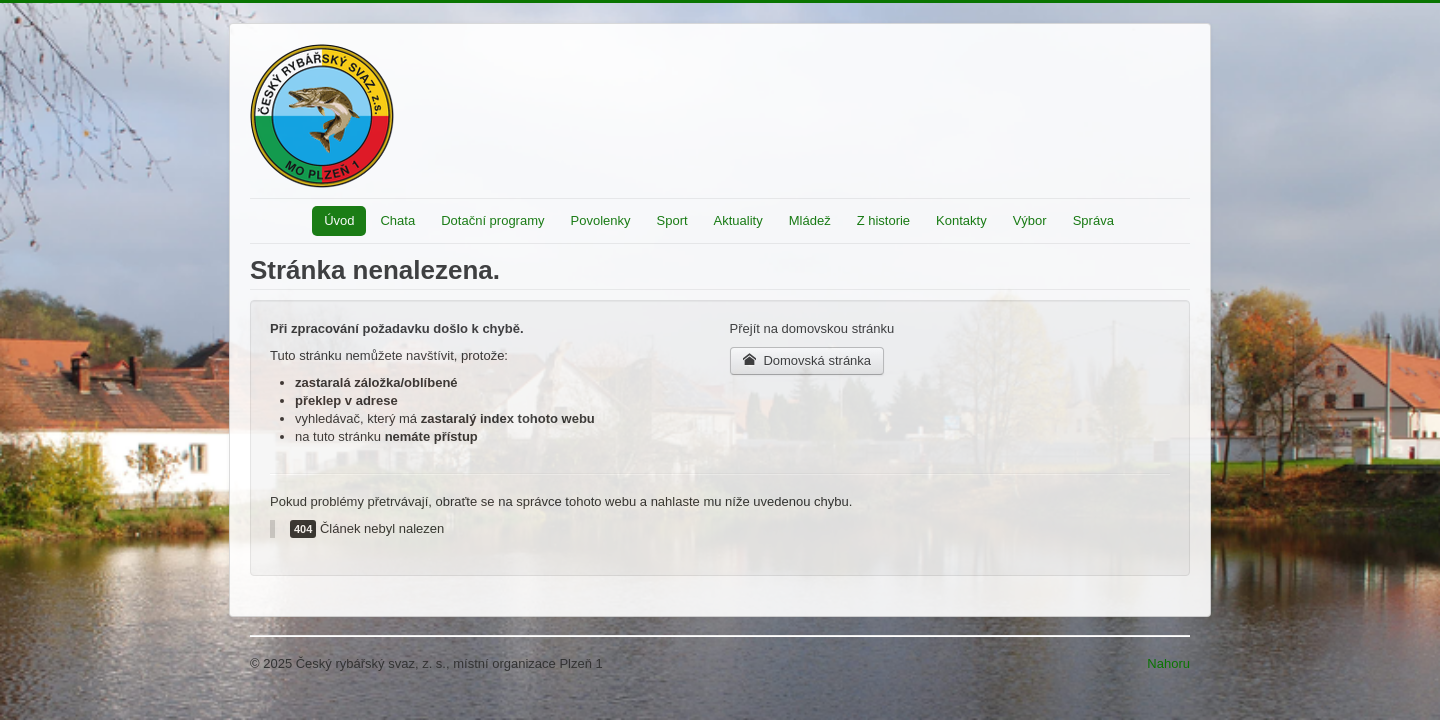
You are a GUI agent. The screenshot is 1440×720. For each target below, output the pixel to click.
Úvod (339, 220)
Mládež (810, 220)
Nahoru (1168, 663)
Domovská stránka (807, 360)
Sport (672, 220)
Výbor (1030, 220)
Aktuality (738, 220)
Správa (1093, 220)
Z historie (883, 220)
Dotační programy (492, 220)
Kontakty (961, 220)
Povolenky (601, 220)
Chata (397, 220)
